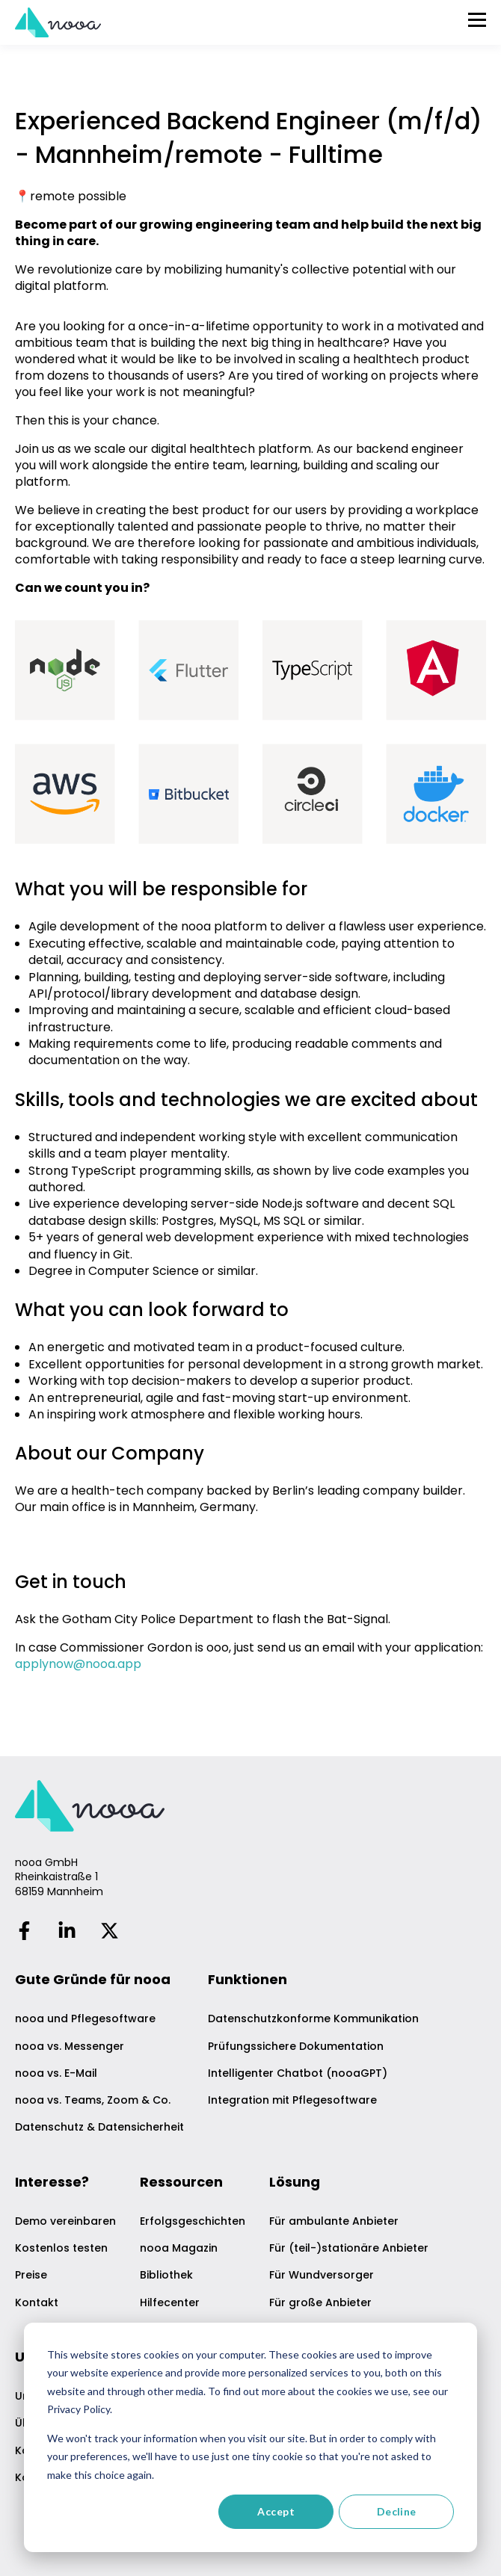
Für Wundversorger (321, 2275)
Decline (397, 2511)
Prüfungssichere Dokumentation (296, 2046)
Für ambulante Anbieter (334, 2221)
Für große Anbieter (320, 2303)
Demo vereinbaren (65, 2221)
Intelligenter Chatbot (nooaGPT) (297, 2073)
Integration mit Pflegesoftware (292, 2100)
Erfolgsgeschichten (192, 2221)
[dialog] (250, 2437)
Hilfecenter (170, 2303)
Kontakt (36, 2303)
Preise (31, 2275)
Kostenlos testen (61, 2248)
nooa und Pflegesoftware (85, 2019)
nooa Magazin (179, 2248)
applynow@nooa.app (78, 1663)
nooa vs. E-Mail (56, 2073)
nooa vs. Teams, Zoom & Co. (92, 2100)
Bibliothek (166, 2275)
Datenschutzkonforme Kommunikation (313, 2019)
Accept (276, 2511)
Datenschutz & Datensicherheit (99, 2127)
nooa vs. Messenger (69, 2046)
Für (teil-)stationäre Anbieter (348, 2248)
